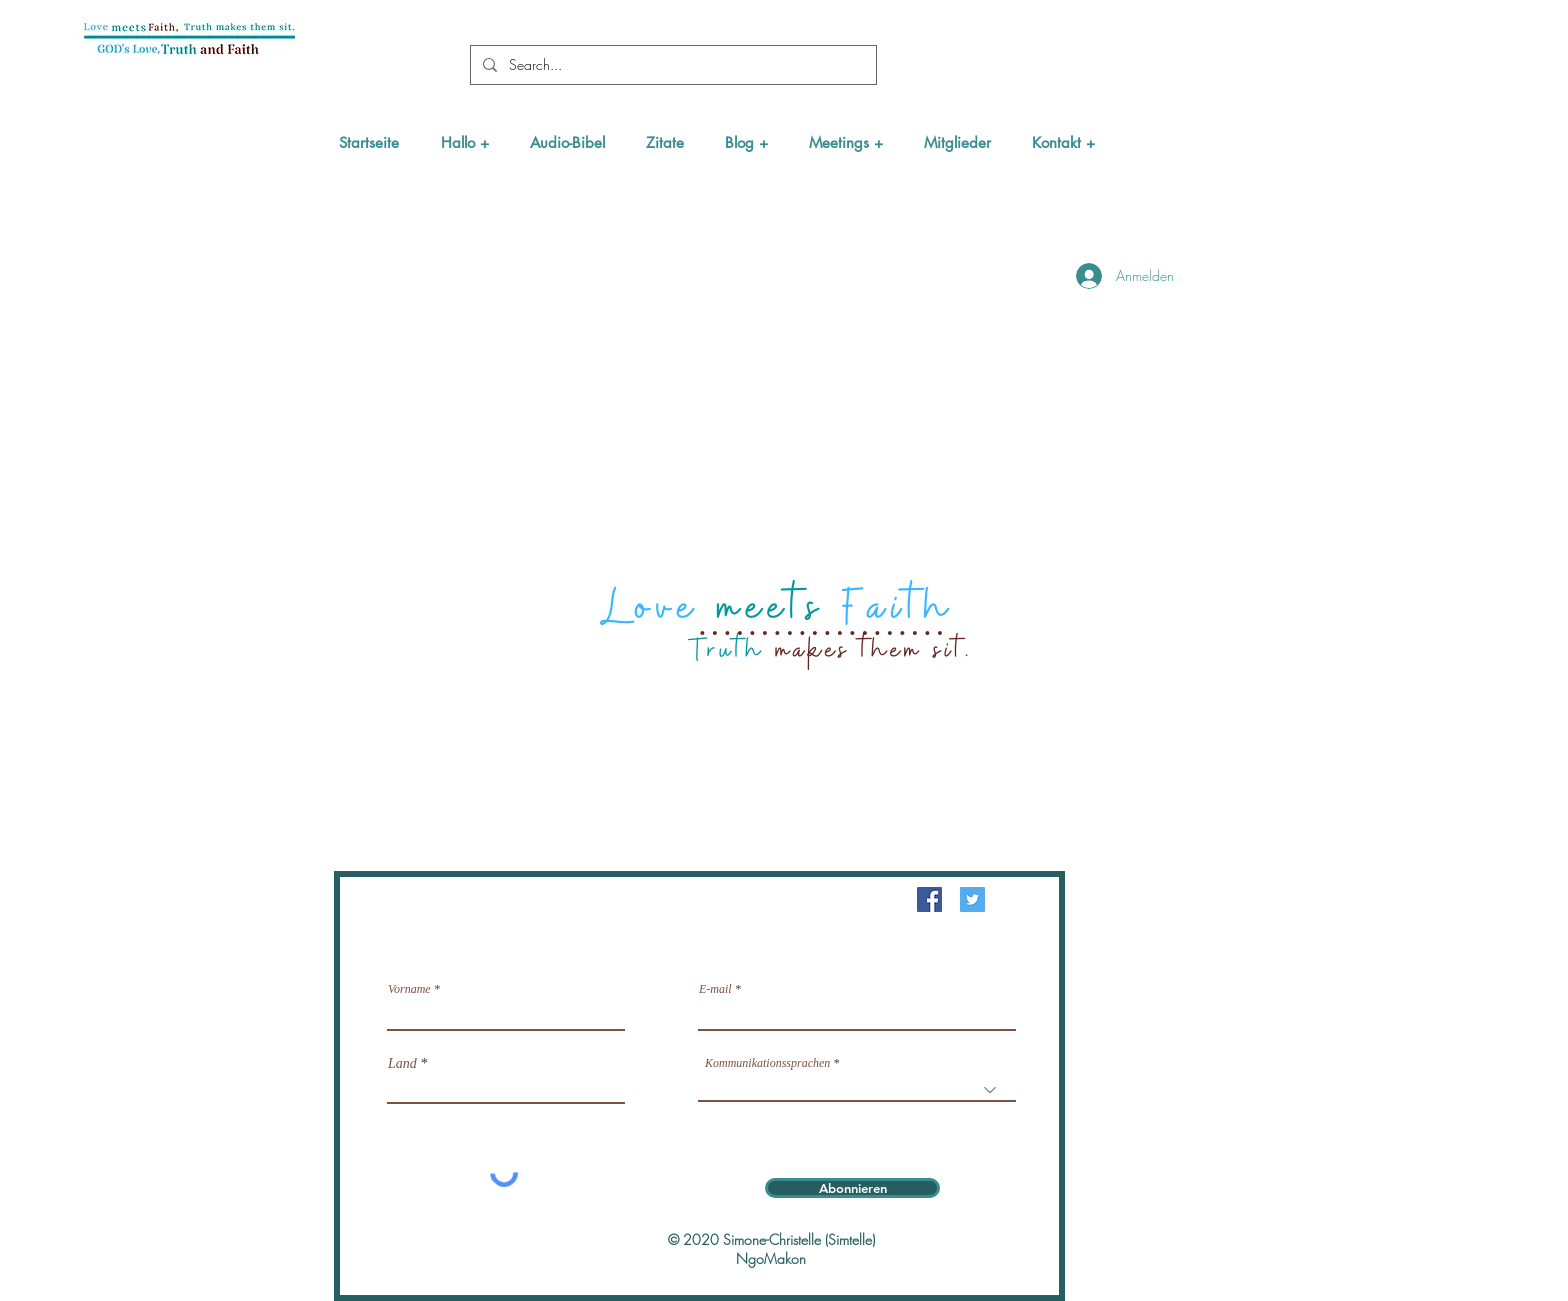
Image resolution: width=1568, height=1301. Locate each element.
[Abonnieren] (852, 1188)
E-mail (715, 989)
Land (402, 1064)
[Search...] (671, 65)
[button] (464, 142)
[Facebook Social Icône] (929, 899)
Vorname (409, 989)
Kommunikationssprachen (767, 1063)
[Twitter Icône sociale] (972, 899)
